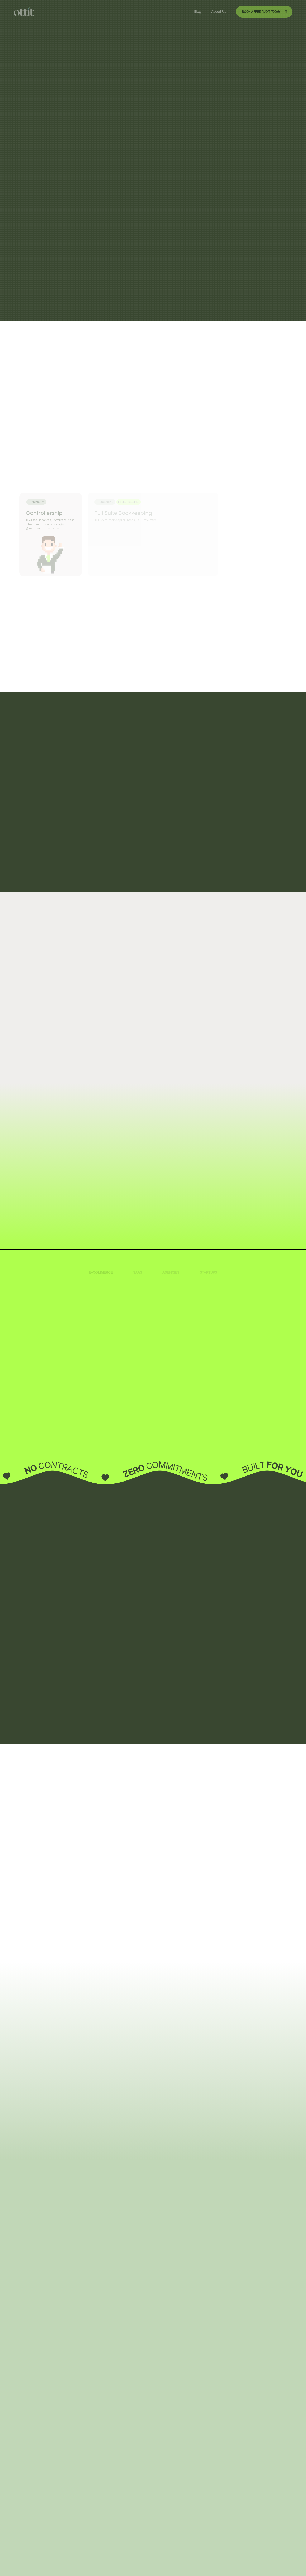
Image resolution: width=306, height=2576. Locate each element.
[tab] (92, 123)
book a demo (245, 1626)
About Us (218, 11)
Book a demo (61, 1626)
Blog (197, 11)
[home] (24, 11)
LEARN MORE (271, 1771)
